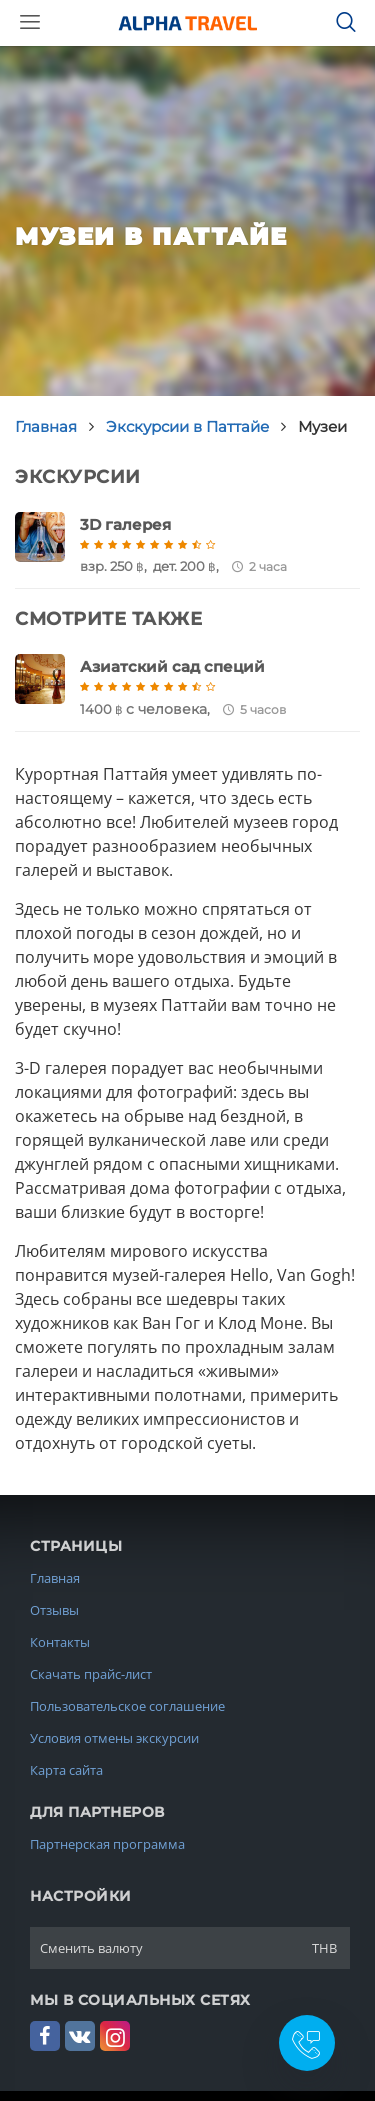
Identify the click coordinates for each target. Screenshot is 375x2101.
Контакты (60, 1642)
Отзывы (54, 1610)
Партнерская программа (107, 1844)
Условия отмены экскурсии (114, 1738)
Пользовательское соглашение (127, 1706)
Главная (55, 1578)
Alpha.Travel (188, 23)
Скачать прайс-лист (91, 1674)
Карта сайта (66, 1770)
